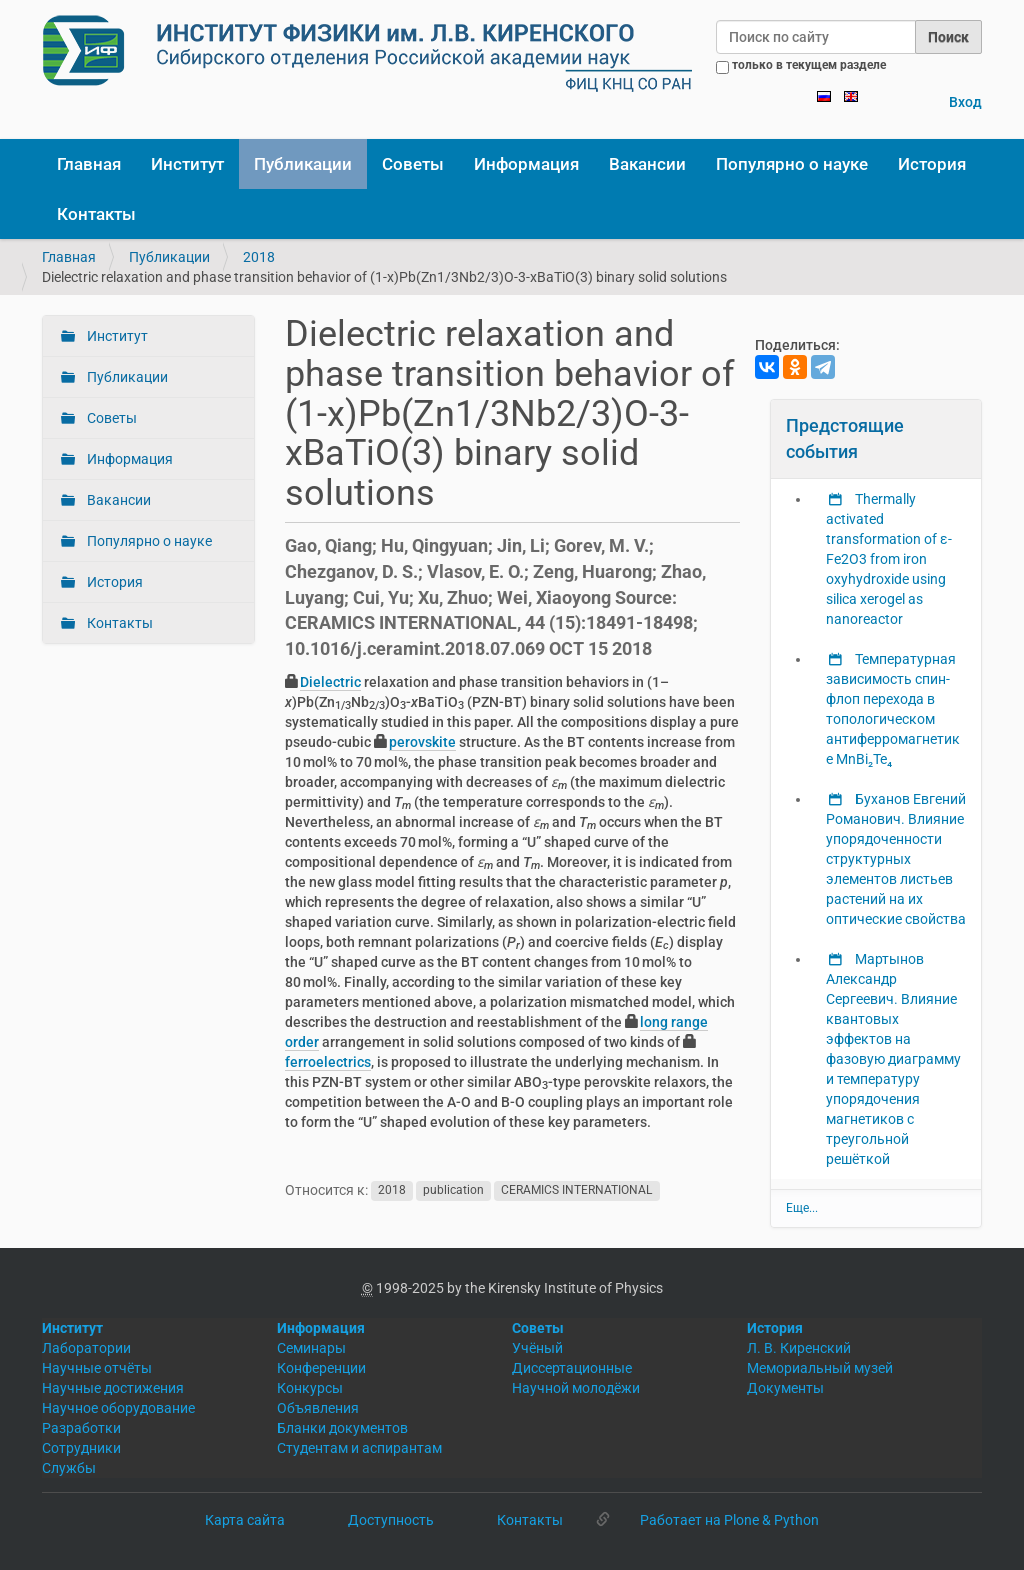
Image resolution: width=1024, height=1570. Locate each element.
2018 (259, 257)
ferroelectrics (328, 1062)
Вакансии (647, 164)
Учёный (537, 1348)
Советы (413, 164)
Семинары (311, 1348)
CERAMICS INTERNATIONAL (576, 1191)
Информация (526, 164)
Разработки (81, 1428)
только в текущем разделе (809, 65)
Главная (89, 164)
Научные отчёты (97, 1368)
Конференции (321, 1368)
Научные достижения (113, 1388)
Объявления (318, 1408)
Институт (187, 164)
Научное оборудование (118, 1408)
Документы (785, 1388)
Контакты (96, 214)
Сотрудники (81, 1448)
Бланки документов (342, 1428)
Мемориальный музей (820, 1368)
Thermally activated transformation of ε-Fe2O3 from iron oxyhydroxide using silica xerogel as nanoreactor (889, 559)
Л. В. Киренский (799, 1348)
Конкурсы (310, 1388)
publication (453, 1191)
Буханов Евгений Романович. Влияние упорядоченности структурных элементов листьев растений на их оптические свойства (896, 859)
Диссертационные (572, 1368)
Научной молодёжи (576, 1388)
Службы (69, 1468)
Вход (965, 102)
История (932, 164)
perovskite (422, 742)
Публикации (303, 164)
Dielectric (330, 682)
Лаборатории (86, 1348)
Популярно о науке (792, 164)
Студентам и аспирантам (359, 1448)
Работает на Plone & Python (729, 1520)
